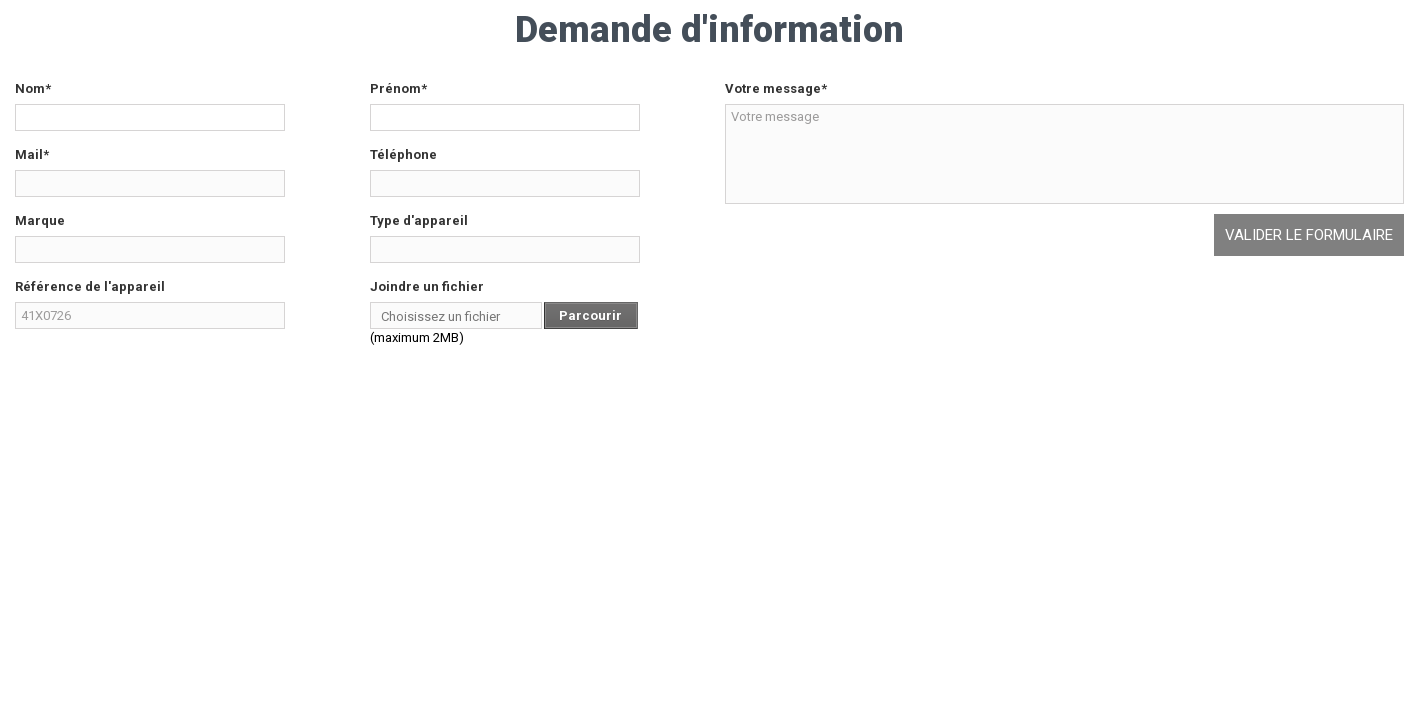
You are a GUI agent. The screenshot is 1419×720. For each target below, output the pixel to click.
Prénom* (398, 88)
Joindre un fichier (427, 286)
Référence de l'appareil (90, 286)
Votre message (1065, 154)
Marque (40, 220)
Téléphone (403, 154)
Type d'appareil (419, 220)
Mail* (32, 154)
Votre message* (776, 88)
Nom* (33, 88)
